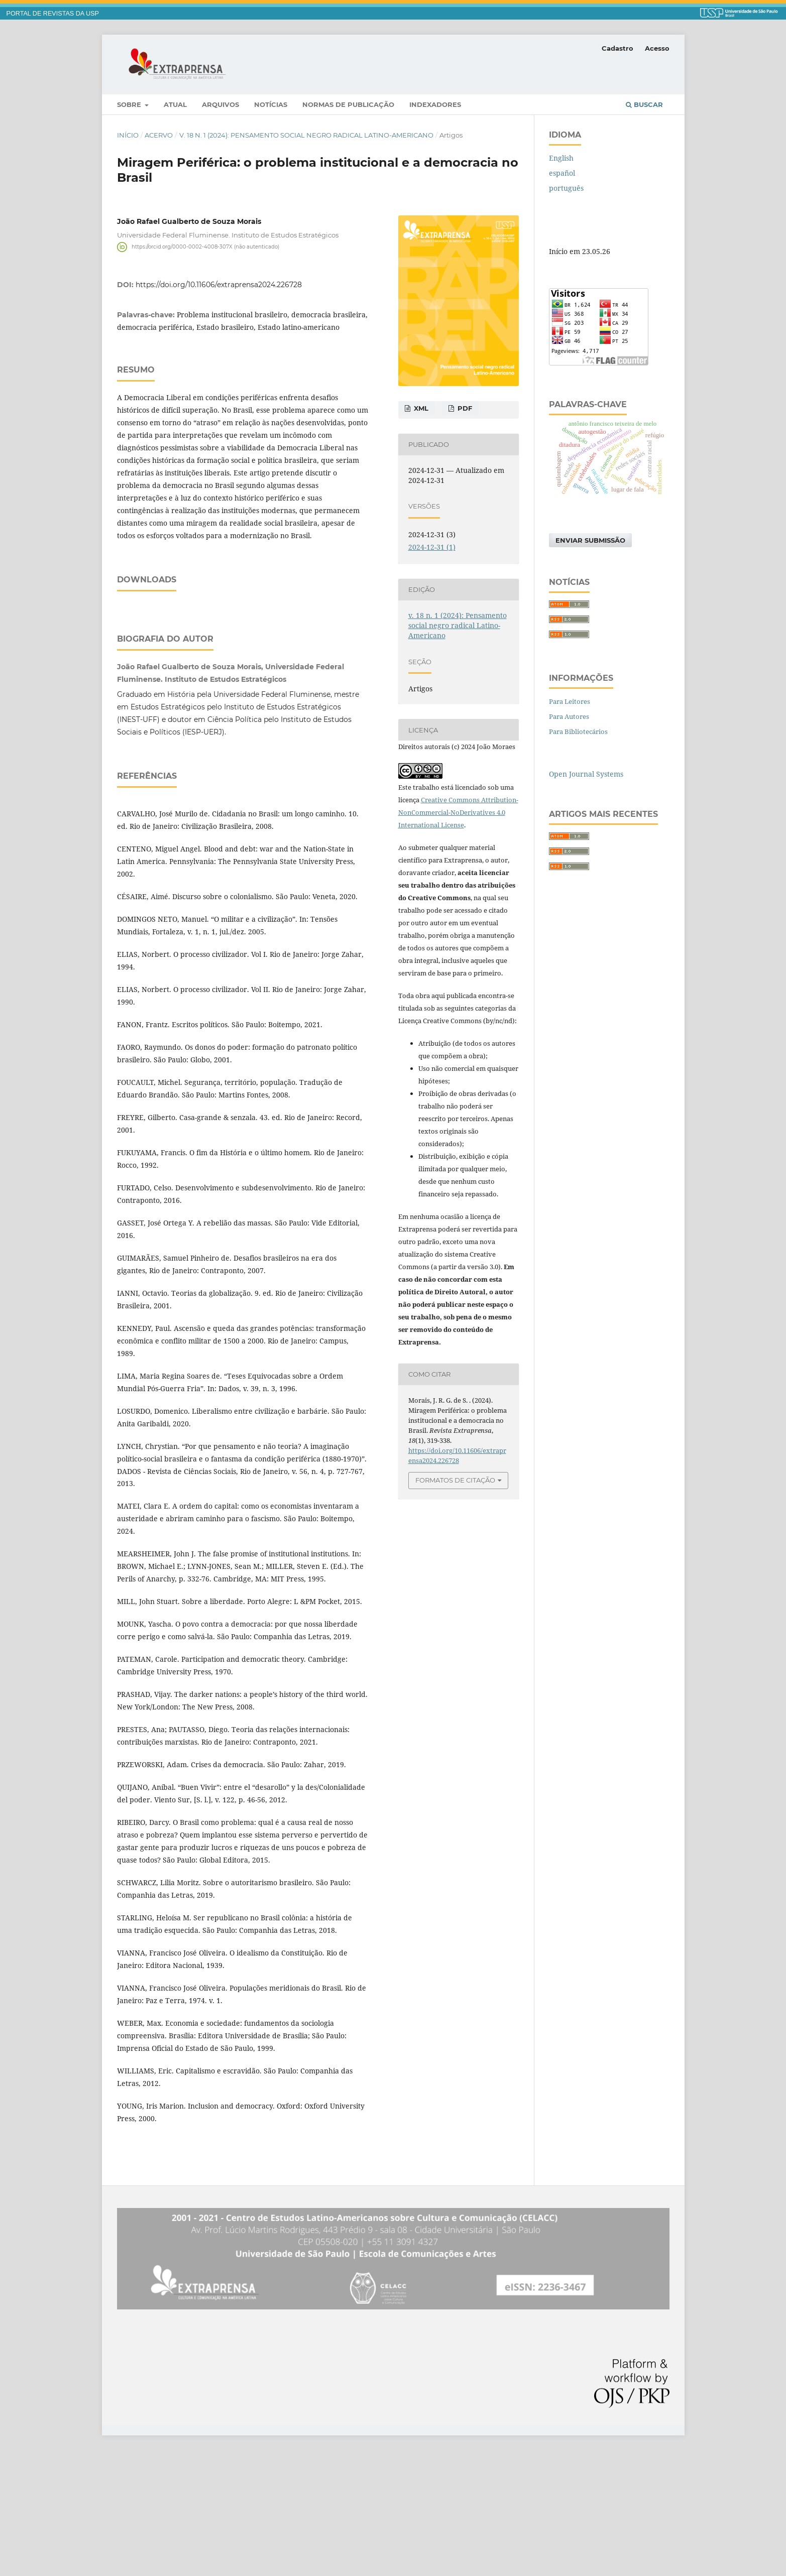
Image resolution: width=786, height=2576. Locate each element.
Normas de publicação (348, 104)
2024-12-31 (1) (432, 547)
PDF (464, 408)
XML (420, 408)
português (566, 188)
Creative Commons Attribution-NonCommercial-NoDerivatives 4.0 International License (458, 812)
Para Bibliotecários (578, 731)
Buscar (644, 104)
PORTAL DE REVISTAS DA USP (53, 13)
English (561, 158)
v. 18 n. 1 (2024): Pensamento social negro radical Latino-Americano (306, 135)
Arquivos (220, 104)
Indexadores (435, 104)
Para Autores (569, 716)
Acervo (159, 135)
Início (128, 135)
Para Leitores (569, 701)
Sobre (130, 104)
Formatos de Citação (455, 1480)
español (562, 173)
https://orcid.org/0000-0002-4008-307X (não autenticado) (205, 246)
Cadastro (617, 48)
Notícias (270, 104)
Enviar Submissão (590, 540)
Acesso (657, 48)
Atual (175, 104)
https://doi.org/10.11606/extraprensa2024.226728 (219, 284)
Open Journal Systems (586, 774)
